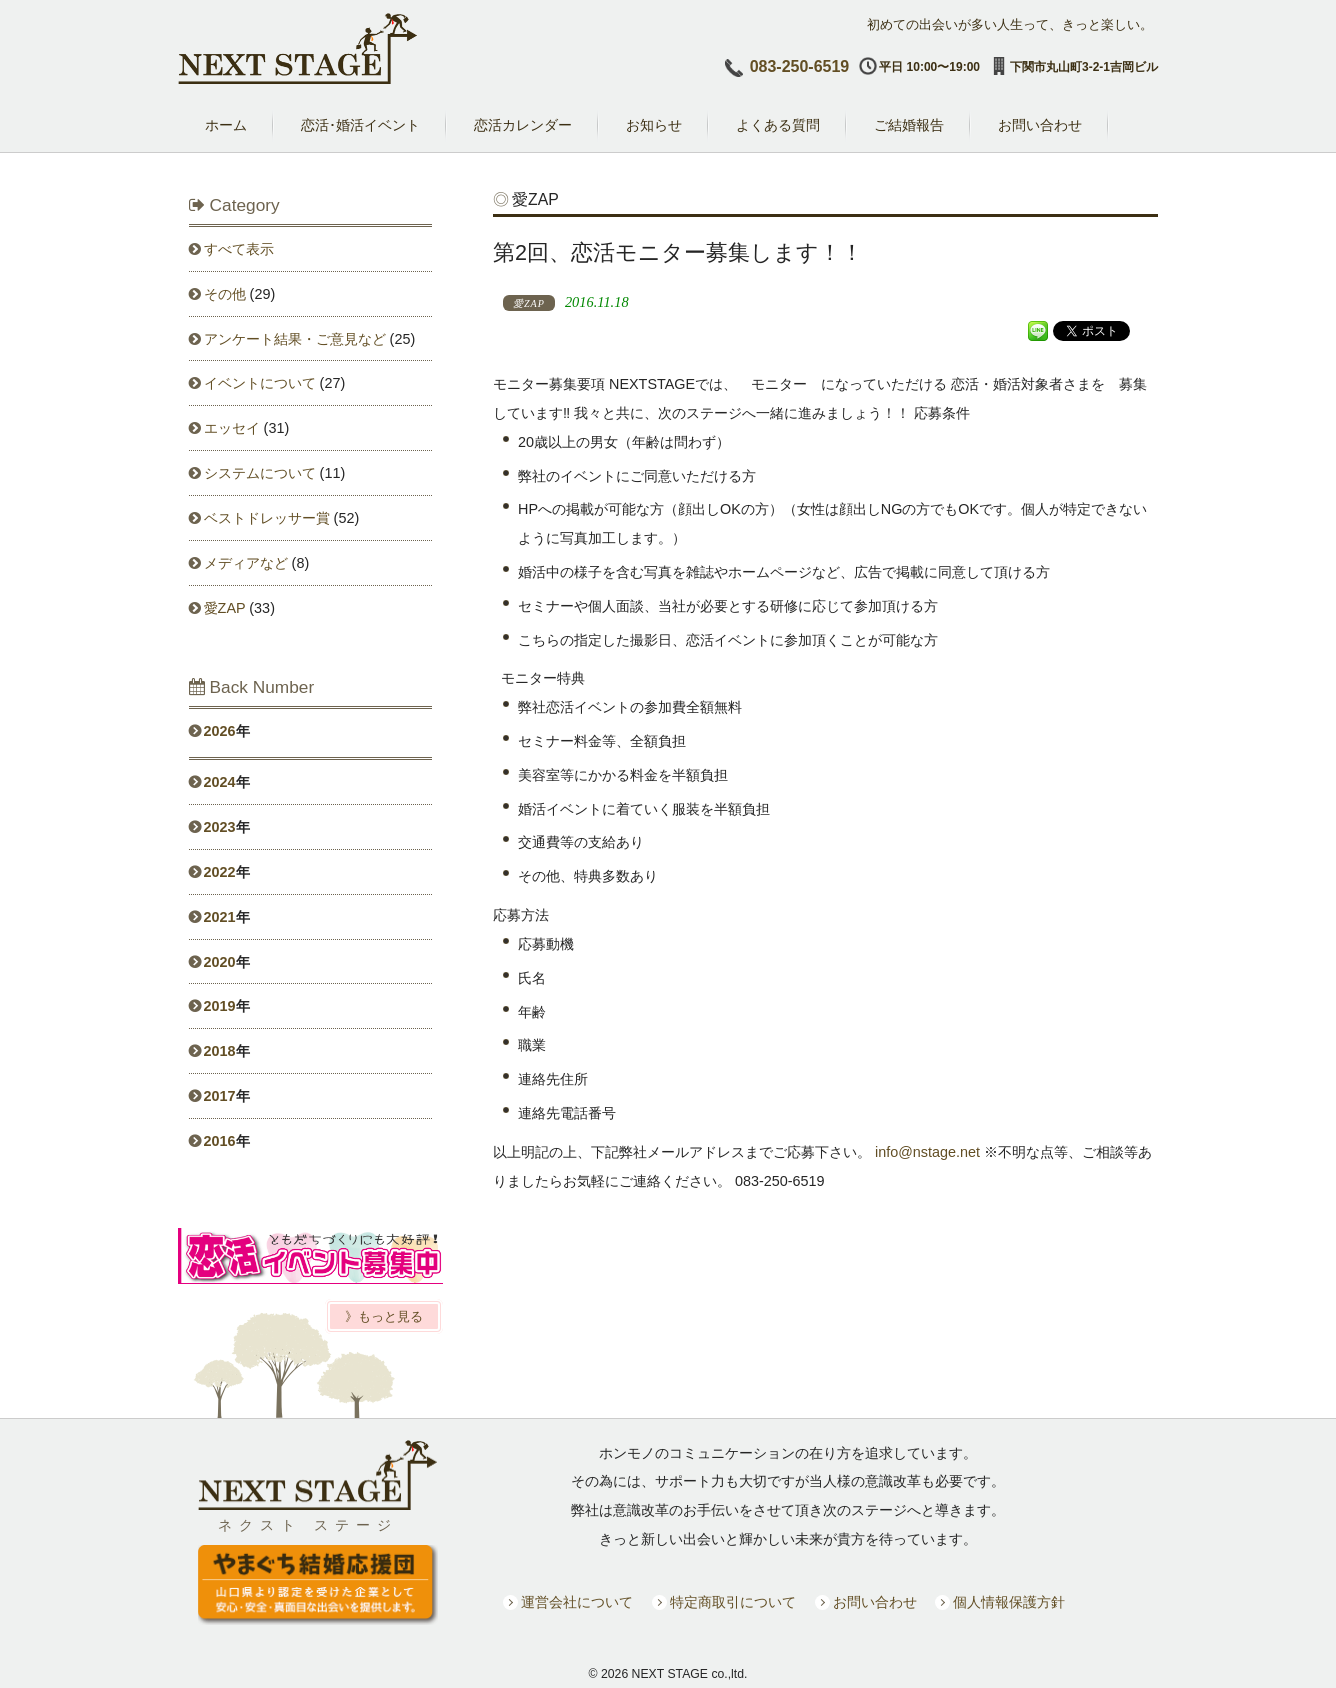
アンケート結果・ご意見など (295, 339)
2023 (220, 827)
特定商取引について (733, 1602)
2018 (220, 1051)
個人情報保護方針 (1009, 1602)
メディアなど (246, 563)
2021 (220, 917)
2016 (220, 1141)
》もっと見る (384, 1316)
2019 (220, 1006)
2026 (220, 731)
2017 (220, 1096)
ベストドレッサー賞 (267, 518)
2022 (220, 872)
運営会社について (577, 1602)
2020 (220, 962)
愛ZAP (225, 608)
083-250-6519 (800, 66)
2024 (220, 782)
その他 (225, 294)
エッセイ (232, 428)
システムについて (260, 473)
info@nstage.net (927, 1152)
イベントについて (260, 383)
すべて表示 (239, 249)
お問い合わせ (875, 1602)
